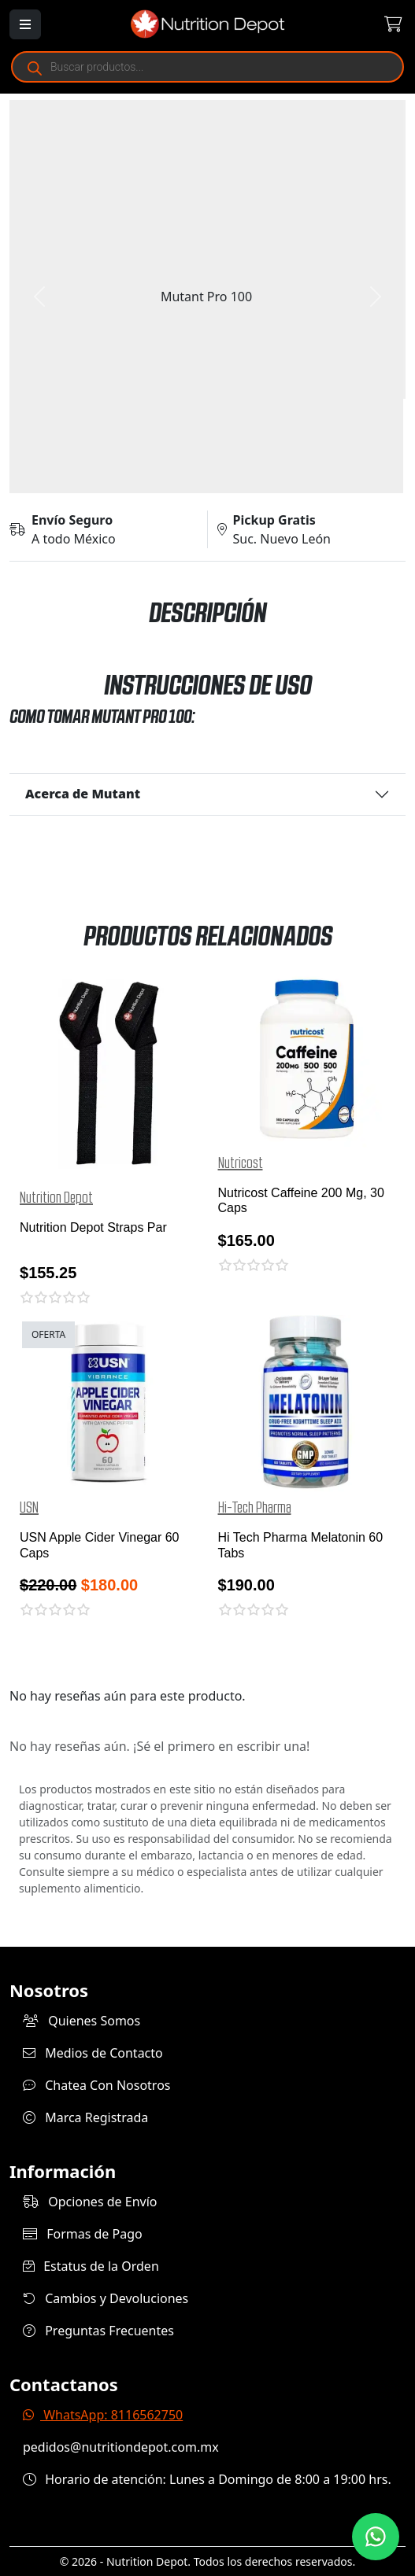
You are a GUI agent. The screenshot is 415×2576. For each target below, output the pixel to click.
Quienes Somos (81, 2020)
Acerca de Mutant (82, 793)
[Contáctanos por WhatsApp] (375, 2536)
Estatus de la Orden (91, 2266)
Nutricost (240, 1163)
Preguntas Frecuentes (98, 2330)
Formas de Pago (83, 2233)
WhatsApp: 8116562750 (103, 2414)
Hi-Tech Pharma (254, 1508)
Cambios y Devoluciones (105, 2298)
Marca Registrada (85, 2117)
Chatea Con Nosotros (97, 2085)
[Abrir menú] (25, 24)
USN (29, 1508)
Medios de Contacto (93, 2053)
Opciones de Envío (90, 2201)
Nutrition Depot (56, 1198)
